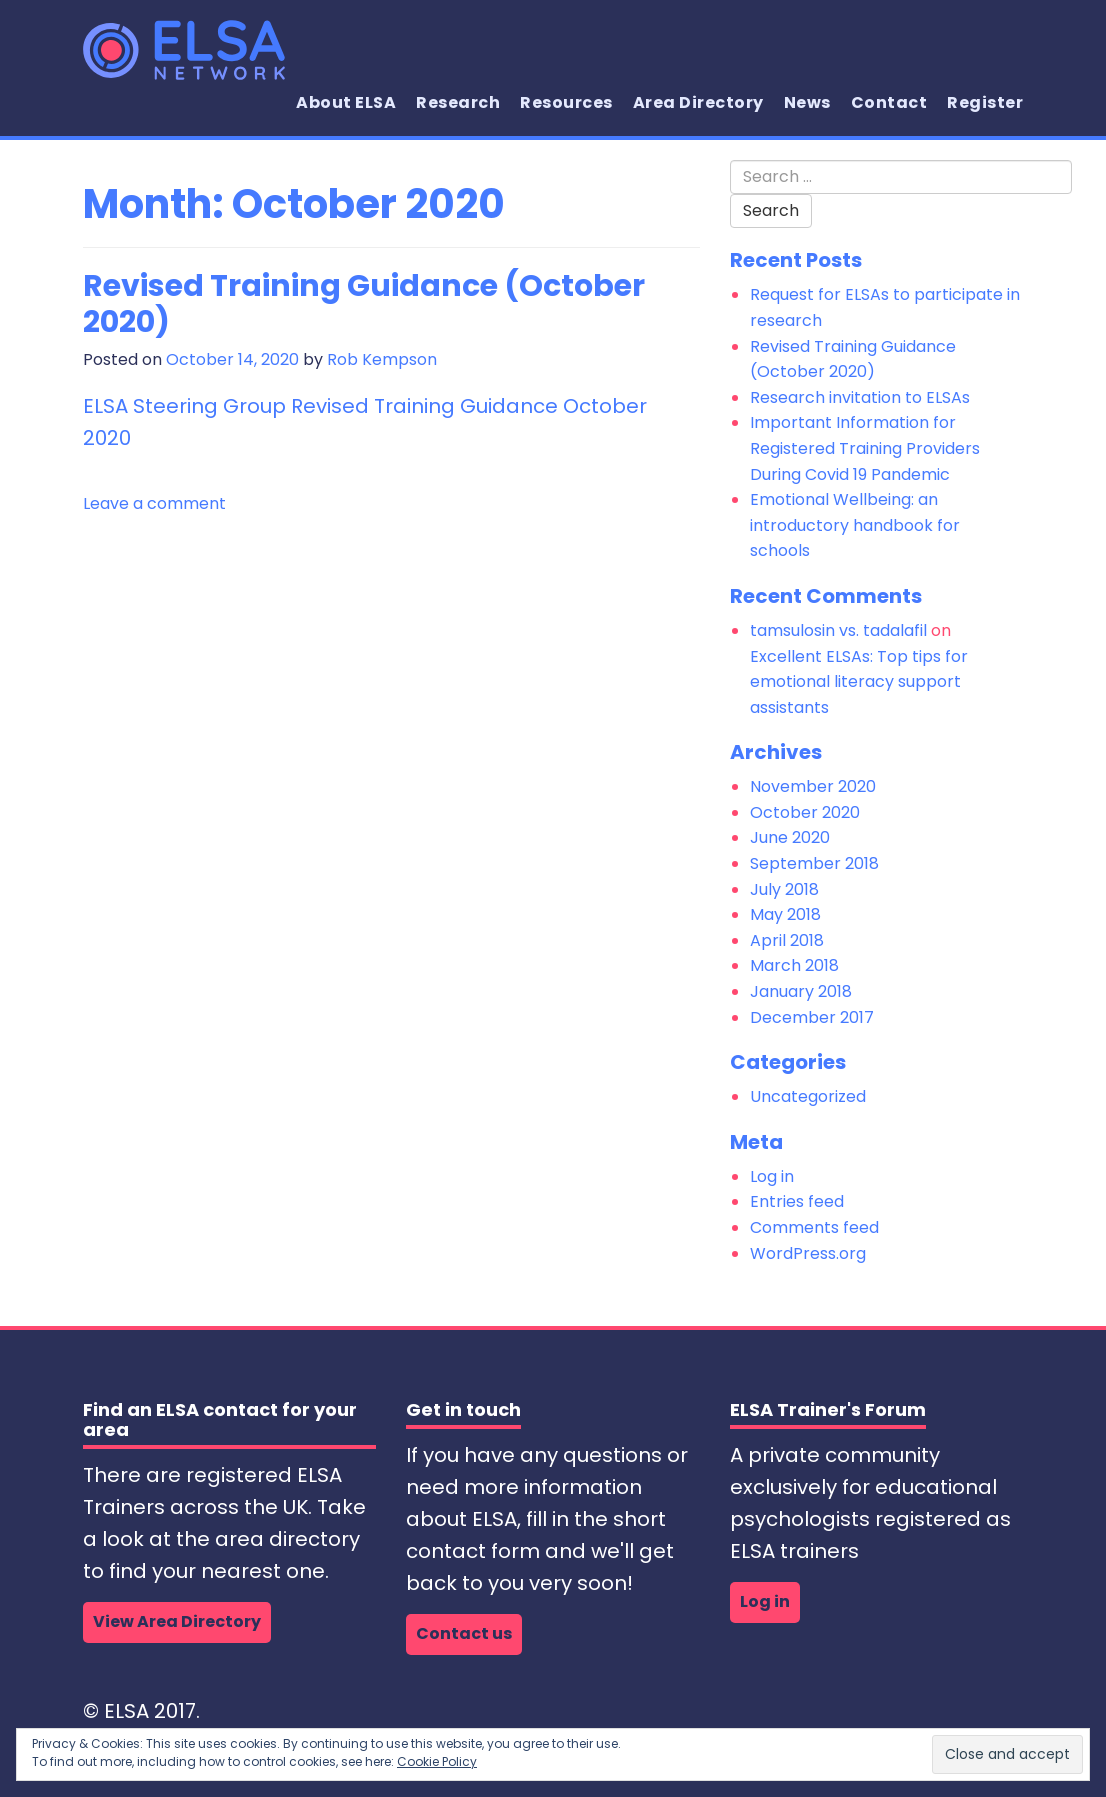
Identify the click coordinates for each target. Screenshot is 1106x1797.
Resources (566, 102)
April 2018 (787, 940)
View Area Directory (177, 1621)
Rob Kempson (382, 359)
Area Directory (698, 102)
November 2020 (813, 786)
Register (985, 102)
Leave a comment (154, 503)
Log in (772, 1176)
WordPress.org (808, 1253)
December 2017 (812, 1017)
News (807, 102)
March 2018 (794, 965)
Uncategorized (808, 1096)
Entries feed (797, 1201)
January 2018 (801, 991)
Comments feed (814, 1227)
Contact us (464, 1633)
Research (458, 102)
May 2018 (785, 914)
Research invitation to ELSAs (860, 397)
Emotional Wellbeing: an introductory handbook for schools (855, 525)
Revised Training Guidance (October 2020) (364, 304)
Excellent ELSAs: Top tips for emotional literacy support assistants (859, 682)
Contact (889, 102)
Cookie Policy (437, 1761)
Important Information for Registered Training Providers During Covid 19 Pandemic (865, 448)
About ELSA (346, 102)
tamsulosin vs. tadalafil (838, 630)
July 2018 (784, 889)
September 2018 (814, 863)
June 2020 (790, 837)
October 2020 (805, 812)
